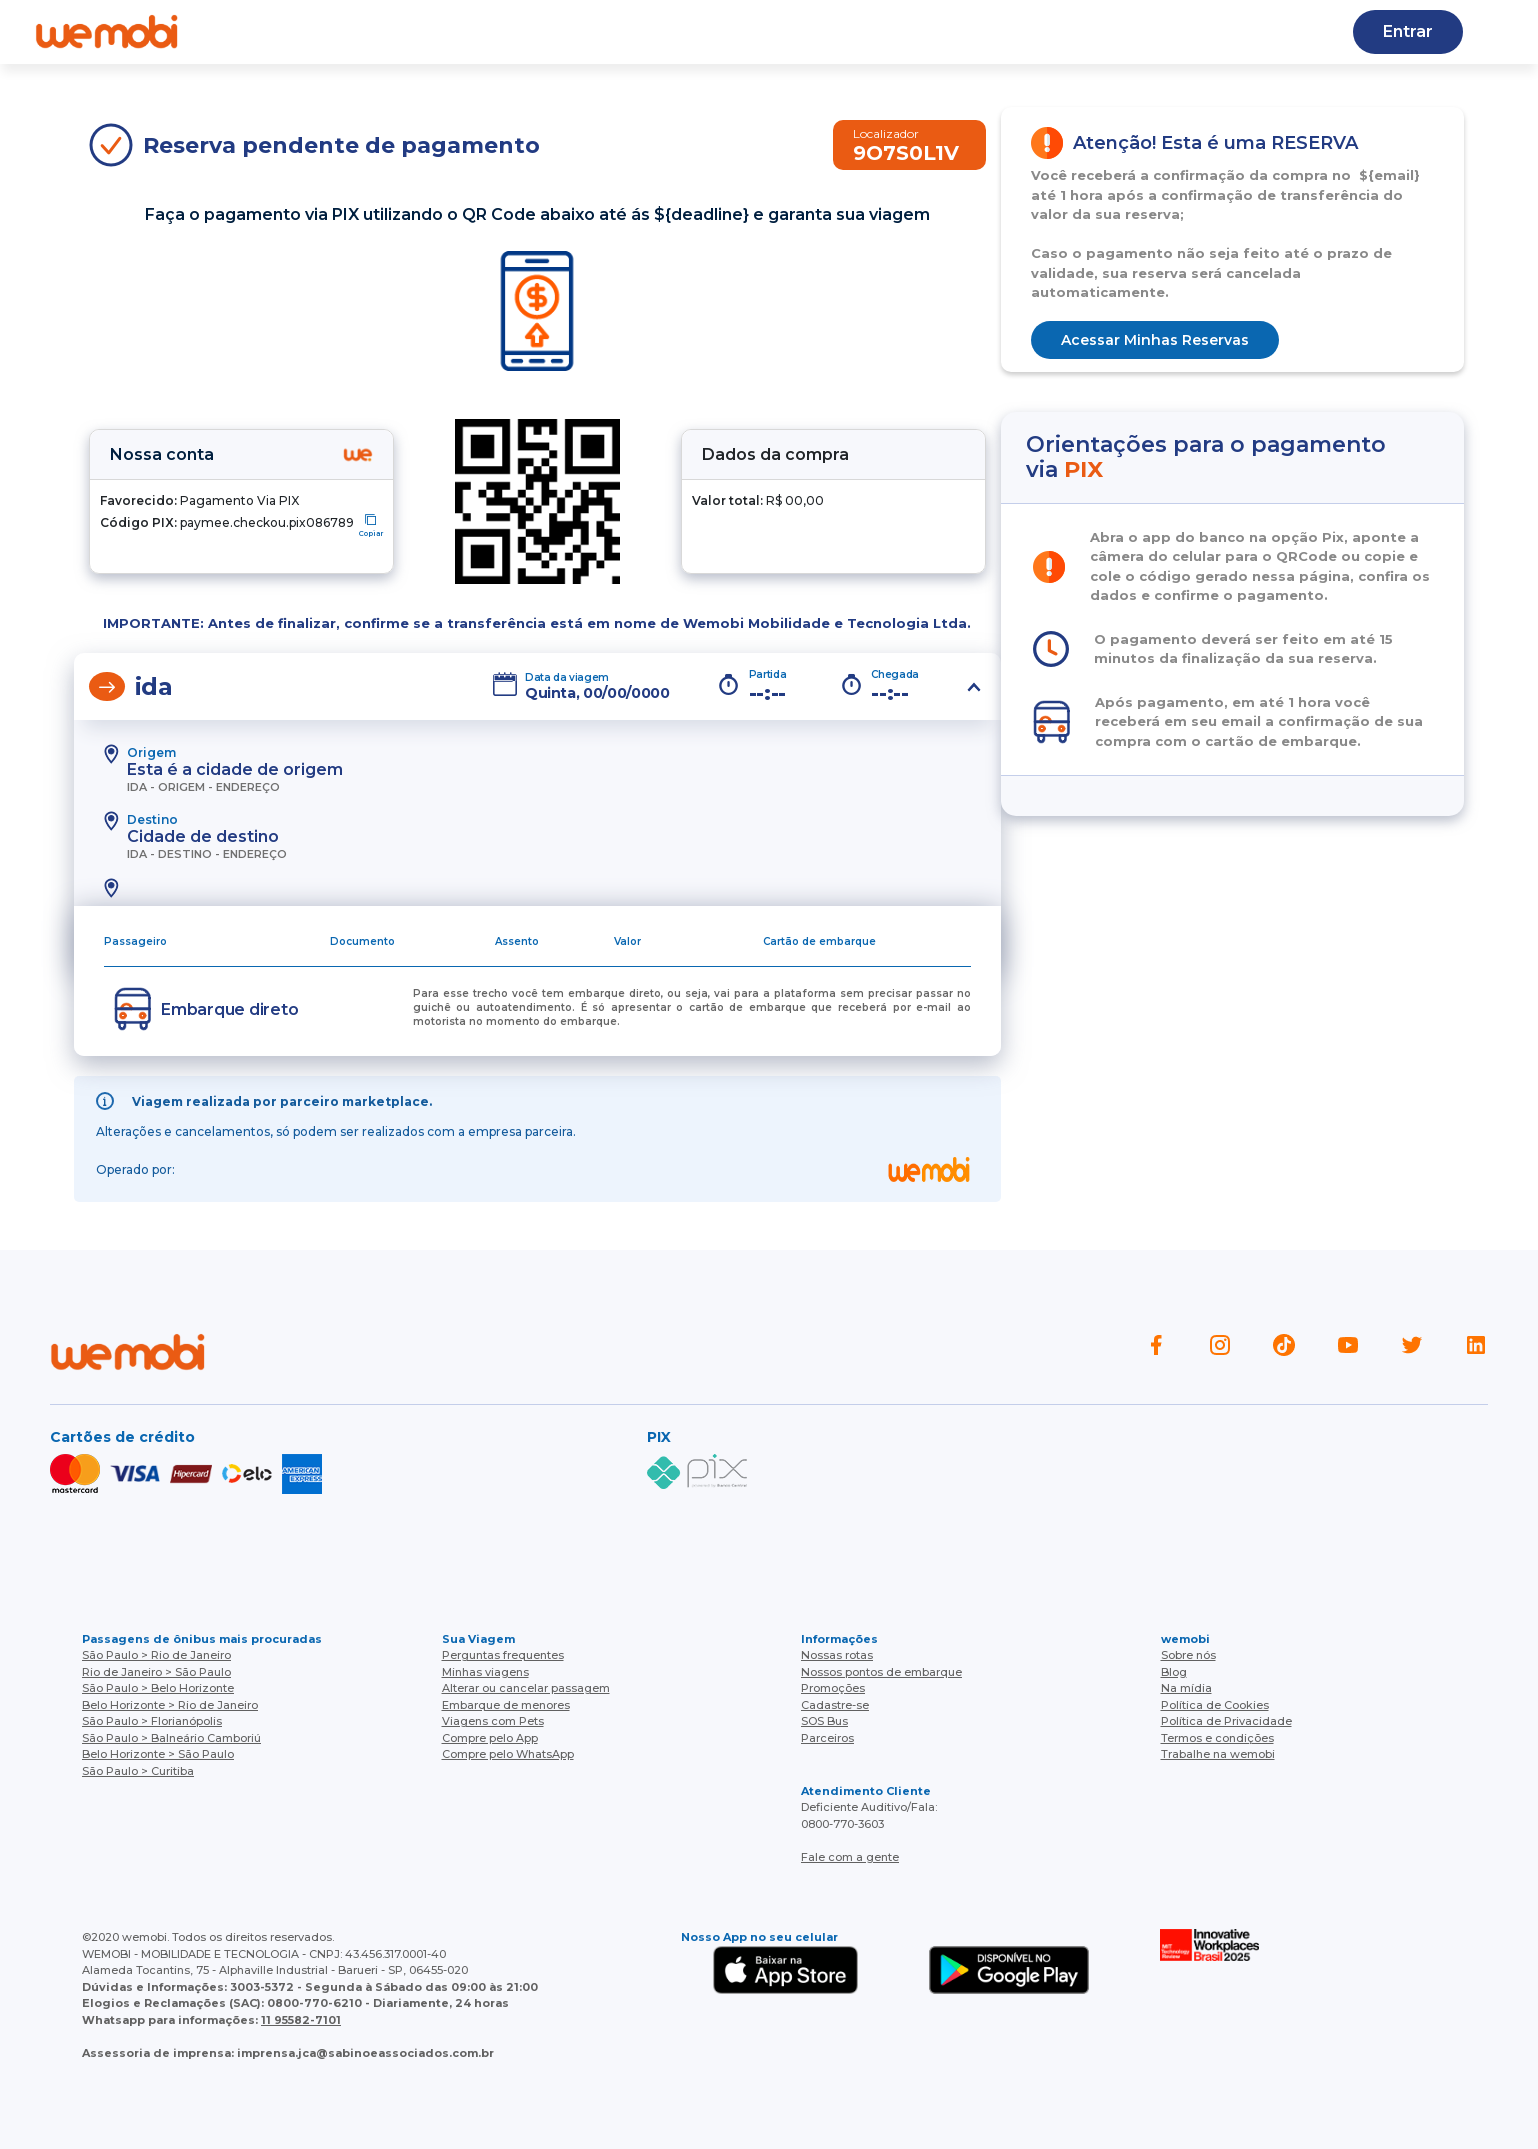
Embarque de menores (506, 1705)
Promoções (833, 1688)
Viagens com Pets (493, 1721)
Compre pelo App (490, 1738)
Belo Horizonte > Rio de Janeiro (170, 1705)
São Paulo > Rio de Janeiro (156, 1655)
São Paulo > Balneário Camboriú (171, 1738)
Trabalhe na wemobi (1218, 1754)
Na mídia (1186, 1688)
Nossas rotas (626, 31)
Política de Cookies (1215, 1705)
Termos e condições (1217, 1738)
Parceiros (827, 1738)
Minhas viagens (485, 1672)
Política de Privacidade (1226, 1721)
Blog (519, 31)
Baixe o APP (763, 31)
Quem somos (320, 31)
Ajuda (436, 31)
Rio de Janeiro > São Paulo (156, 1672)
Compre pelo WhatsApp (508, 1754)
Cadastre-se (898, 31)
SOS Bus (824, 1721)
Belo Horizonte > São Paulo (158, 1754)
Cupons (1016, 31)
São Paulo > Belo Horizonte (158, 1688)
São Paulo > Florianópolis (152, 1721)
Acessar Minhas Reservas (1155, 340)
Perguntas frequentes (503, 1655)
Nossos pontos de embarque (881, 1672)
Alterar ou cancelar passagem (526, 1688)
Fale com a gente (850, 1857)
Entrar (1408, 31)
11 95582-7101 (301, 2020)
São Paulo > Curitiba (138, 1771)
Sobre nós (1188, 1655)
